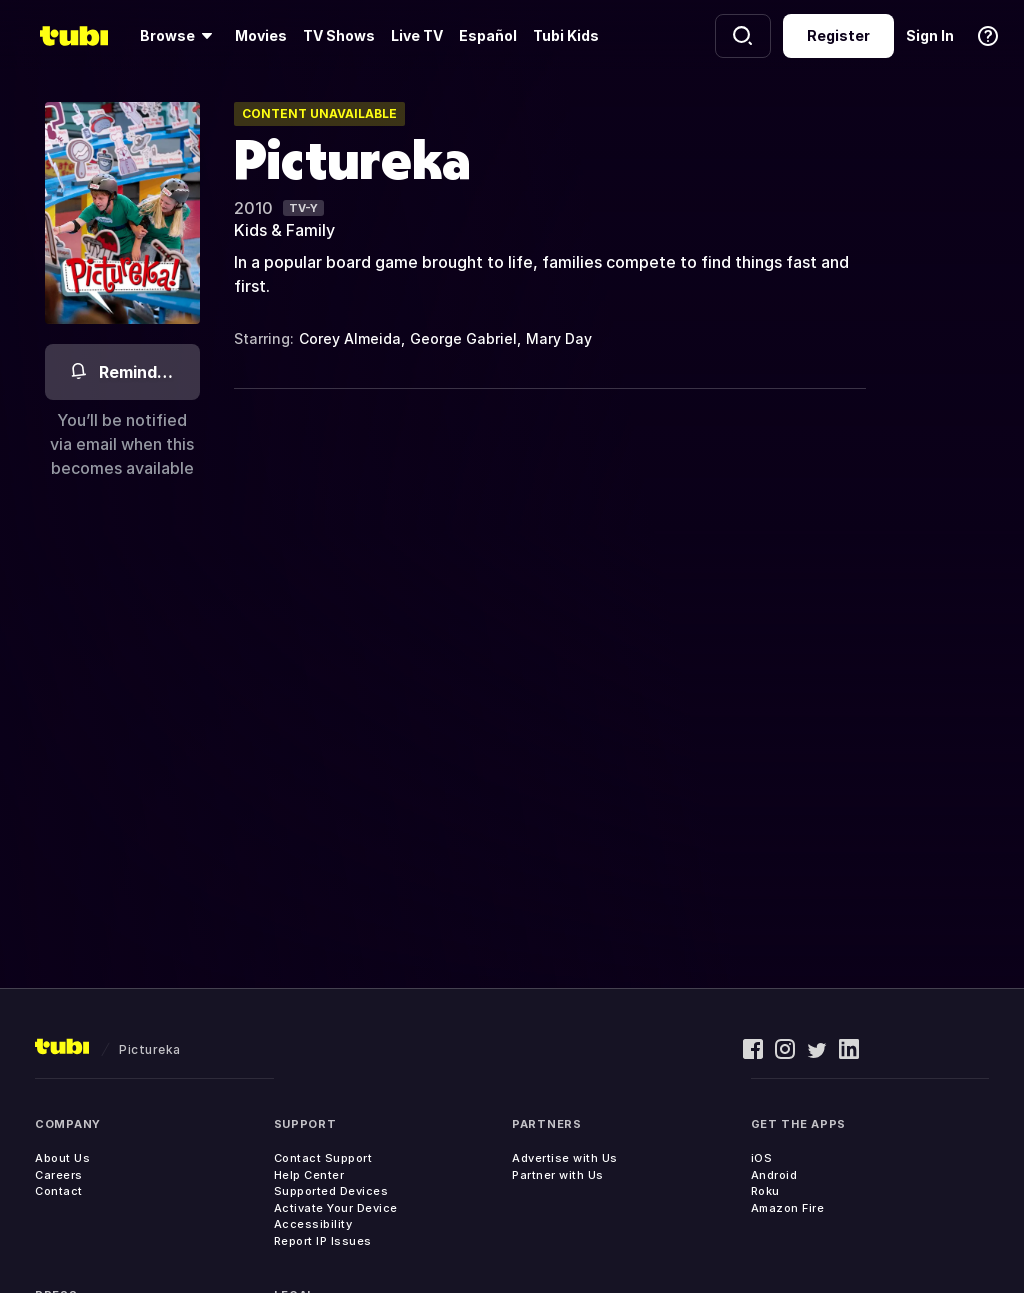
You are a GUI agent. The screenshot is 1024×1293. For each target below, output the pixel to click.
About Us (62, 1158)
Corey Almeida (350, 338)
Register (838, 35)
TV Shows (339, 35)
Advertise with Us (565, 1158)
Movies (261, 35)
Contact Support (323, 1158)
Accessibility (313, 1224)
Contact (59, 1191)
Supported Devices (331, 1191)
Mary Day (559, 338)
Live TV (417, 35)
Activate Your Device (336, 1208)
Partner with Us (558, 1175)
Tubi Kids (566, 35)
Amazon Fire (788, 1208)
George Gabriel (463, 338)
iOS (762, 1158)
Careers (59, 1175)
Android (774, 1175)
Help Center (309, 1175)
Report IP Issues (323, 1241)
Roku (765, 1191)
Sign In (930, 35)
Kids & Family (284, 230)
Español (488, 35)
